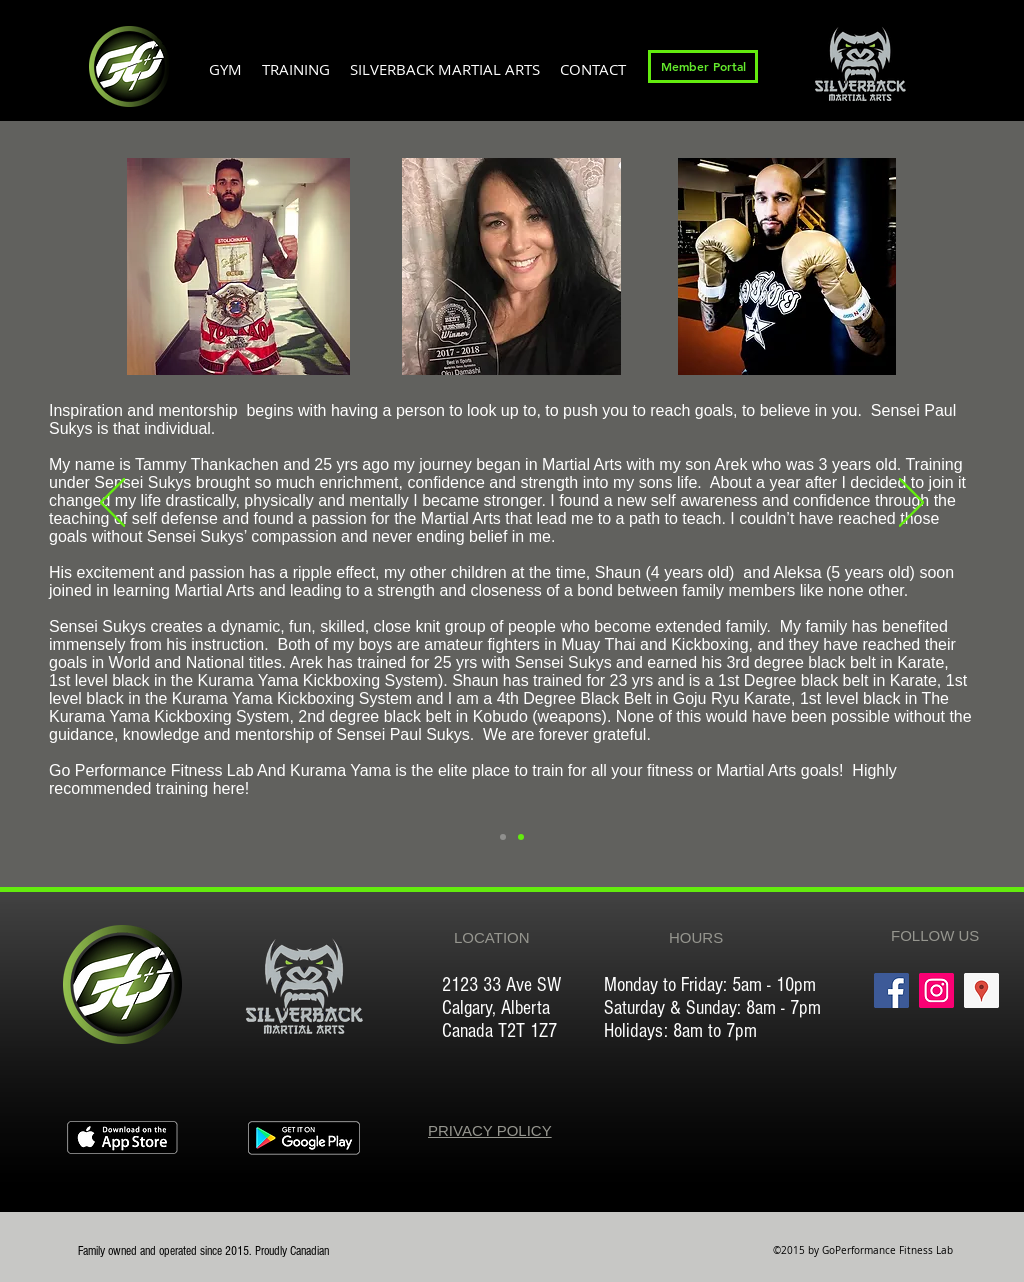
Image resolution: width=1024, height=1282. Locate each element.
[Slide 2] (503, 837)
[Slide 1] (521, 837)
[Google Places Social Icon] (981, 990)
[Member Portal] (703, 66)
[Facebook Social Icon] (891, 990)
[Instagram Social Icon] (936, 990)
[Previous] (112, 504)
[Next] (911, 504)
